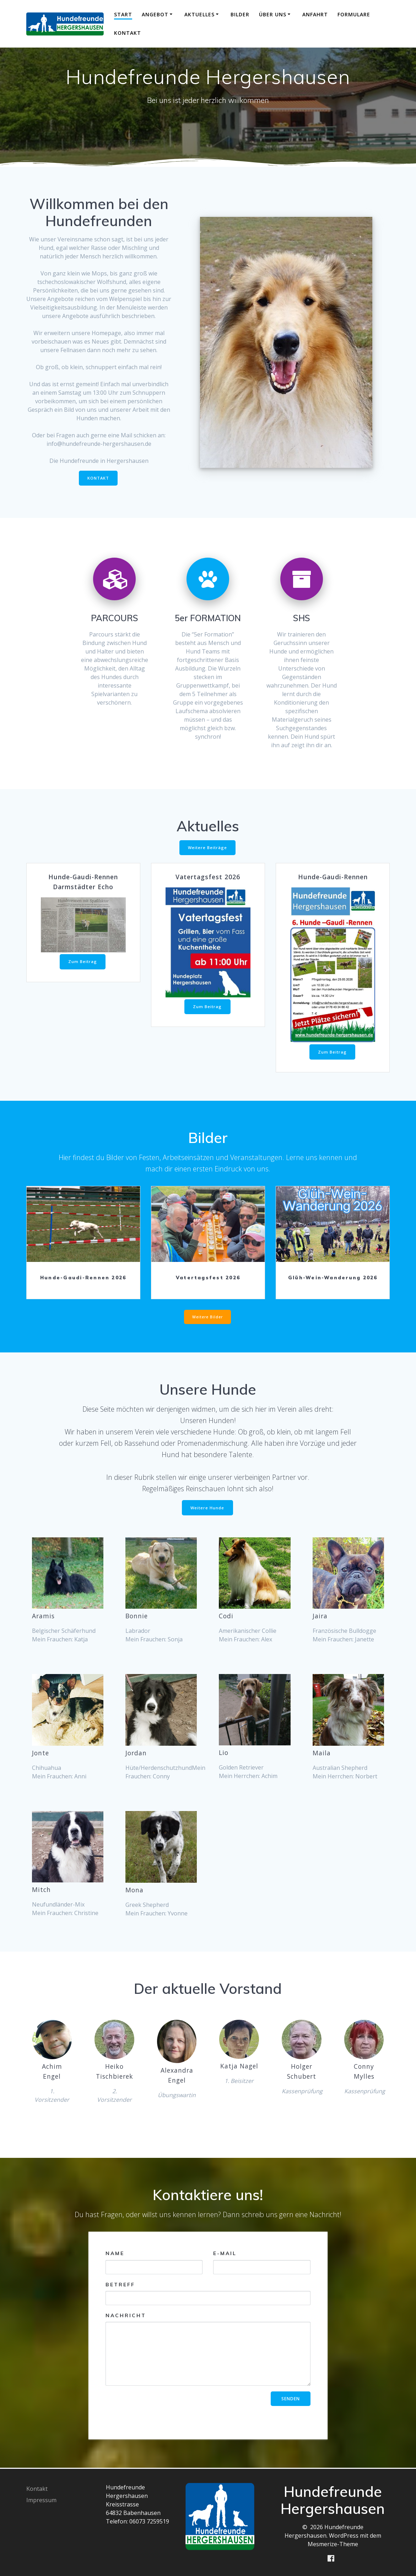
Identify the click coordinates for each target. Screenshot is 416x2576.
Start (123, 14)
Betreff (208, 2294)
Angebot (155, 14)
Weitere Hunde (207, 1511)
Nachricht (208, 2349)
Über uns (272, 14)
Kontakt (127, 32)
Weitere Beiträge (207, 850)
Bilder (240, 14)
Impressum (41, 2500)
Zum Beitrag (82, 962)
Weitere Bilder (207, 1319)
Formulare (353, 14)
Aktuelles (199, 14)
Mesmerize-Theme (333, 2544)
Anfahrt (315, 14)
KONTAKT (98, 479)
